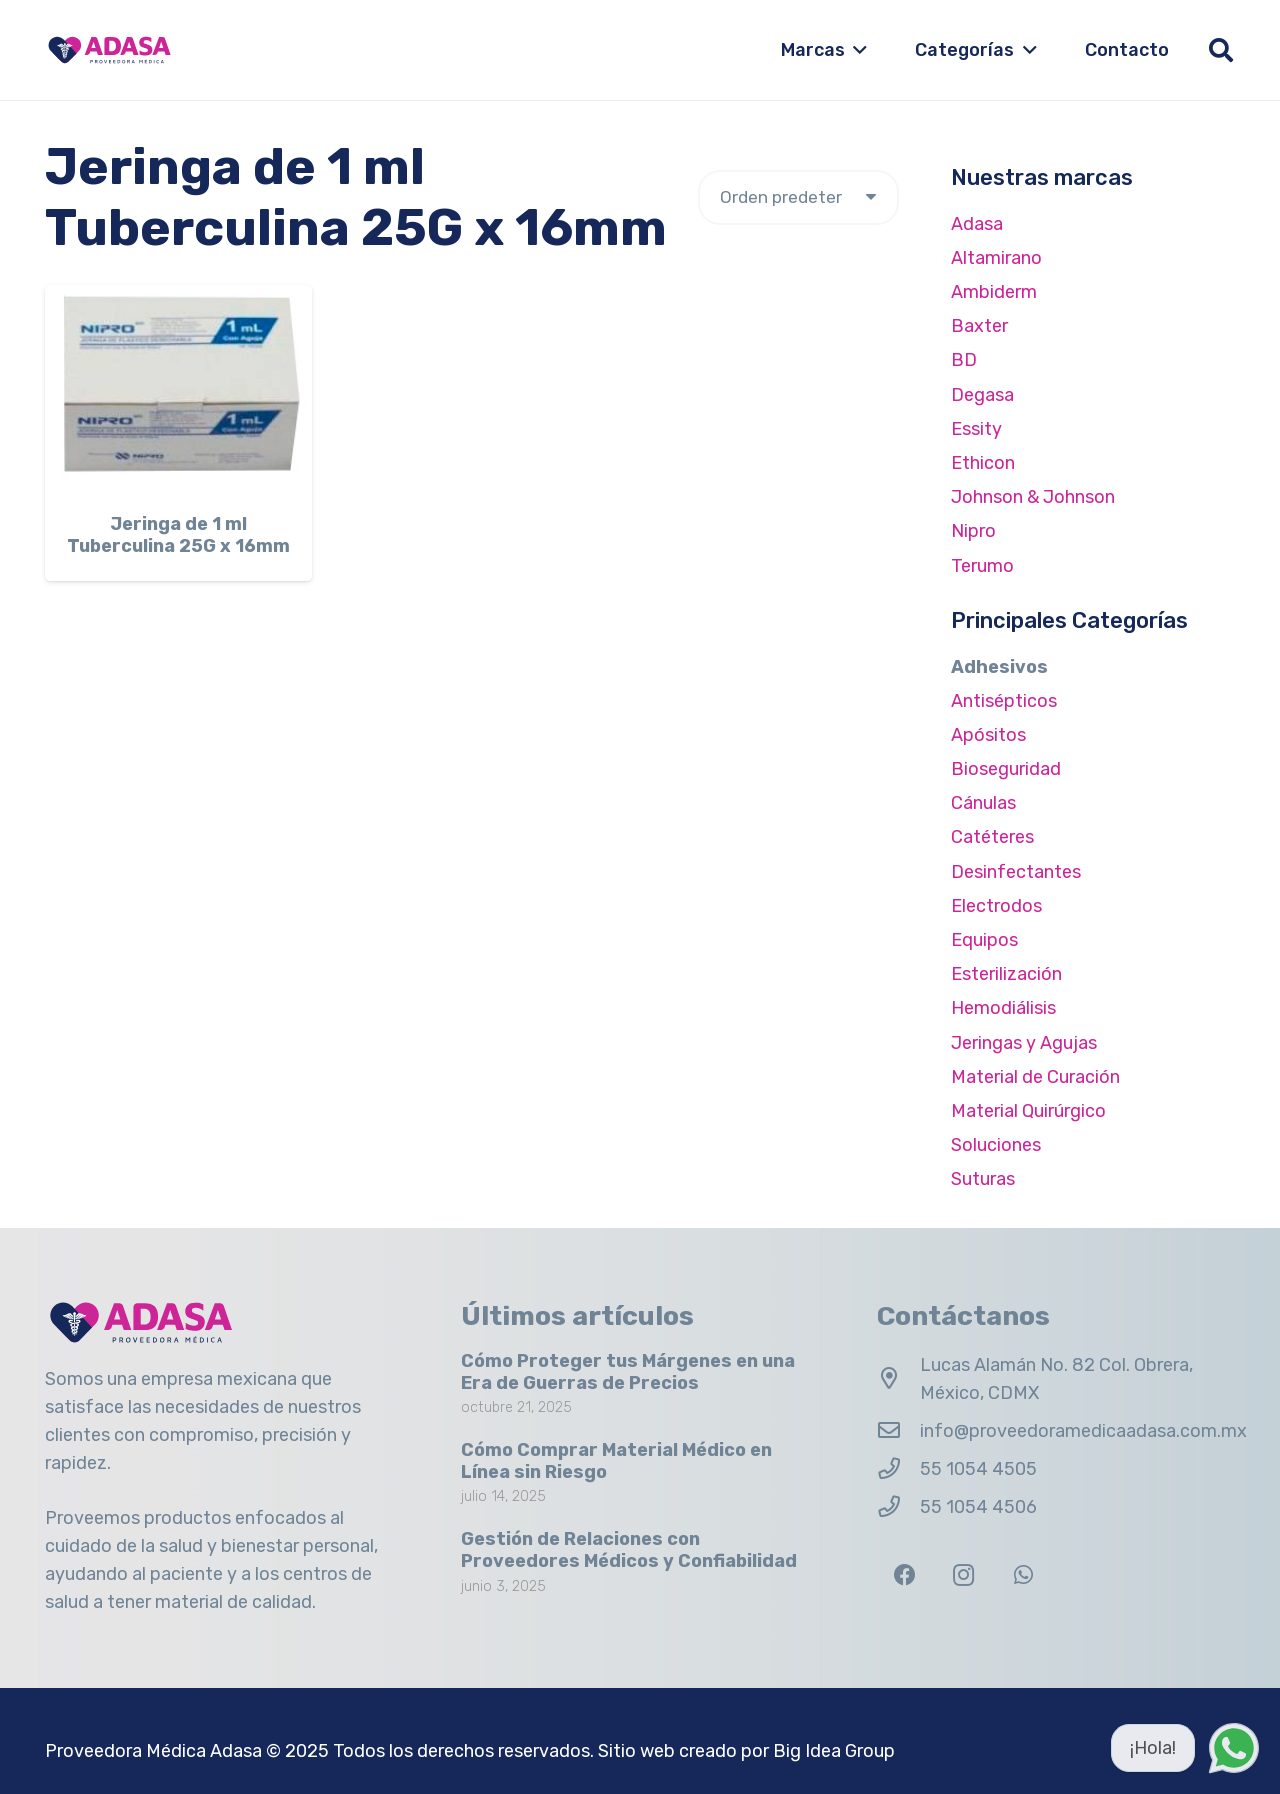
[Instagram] (963, 1575)
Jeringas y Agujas (1024, 1043)
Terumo (982, 566)
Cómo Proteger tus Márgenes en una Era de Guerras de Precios (628, 1372)
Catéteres (992, 837)
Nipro (973, 531)
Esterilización (1006, 974)
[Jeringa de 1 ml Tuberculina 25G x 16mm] (178, 390)
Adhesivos (999, 667)
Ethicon (983, 463)
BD (964, 360)
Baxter (979, 326)
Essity (976, 429)
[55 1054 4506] (898, 1507)
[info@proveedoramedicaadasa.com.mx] (898, 1431)
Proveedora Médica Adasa (153, 1751)
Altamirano (996, 258)
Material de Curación (1035, 1077)
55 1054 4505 (978, 1469)
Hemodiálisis (1003, 1008)
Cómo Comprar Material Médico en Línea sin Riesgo (616, 1461)
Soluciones (996, 1145)
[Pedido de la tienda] (798, 197)
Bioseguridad (1006, 769)
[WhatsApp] (1023, 1575)
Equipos (984, 940)
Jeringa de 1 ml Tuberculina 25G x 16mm (178, 535)
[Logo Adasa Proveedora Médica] (109, 50)
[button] (856, 50)
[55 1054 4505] (898, 1469)
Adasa (977, 224)
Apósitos (988, 735)
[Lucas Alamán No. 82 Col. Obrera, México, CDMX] (898, 1379)
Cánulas (983, 803)
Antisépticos (1004, 701)
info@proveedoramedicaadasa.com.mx (1083, 1431)
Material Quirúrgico (1028, 1111)
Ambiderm (994, 292)
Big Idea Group (834, 1751)
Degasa (982, 395)
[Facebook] (904, 1575)
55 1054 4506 (978, 1507)
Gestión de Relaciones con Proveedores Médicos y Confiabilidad (629, 1550)
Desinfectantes (1016, 872)
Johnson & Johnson (1033, 497)
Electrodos (996, 906)
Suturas (983, 1179)
